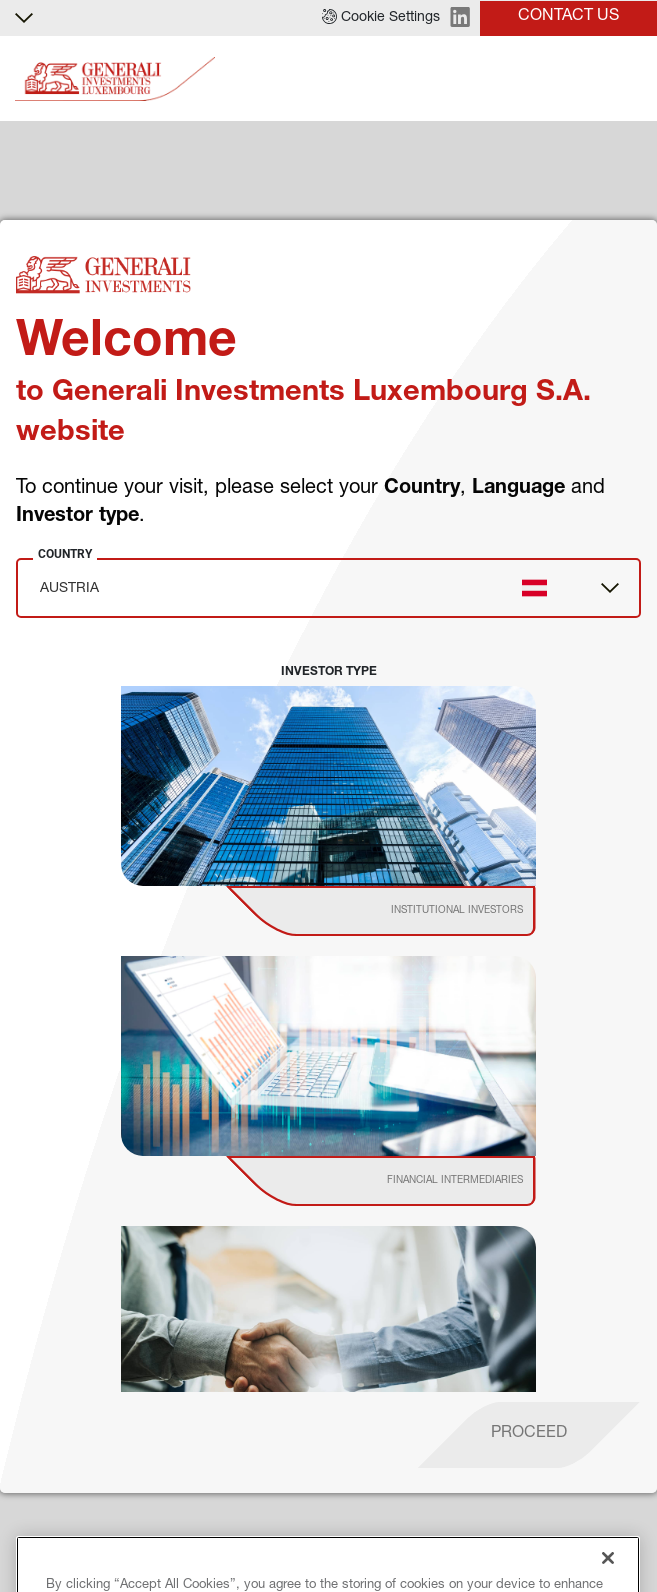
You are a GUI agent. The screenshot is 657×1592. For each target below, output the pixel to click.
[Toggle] (630, 79)
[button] (381, 18)
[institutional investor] (409, 911)
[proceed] (529, 1435)
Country (65, 554)
